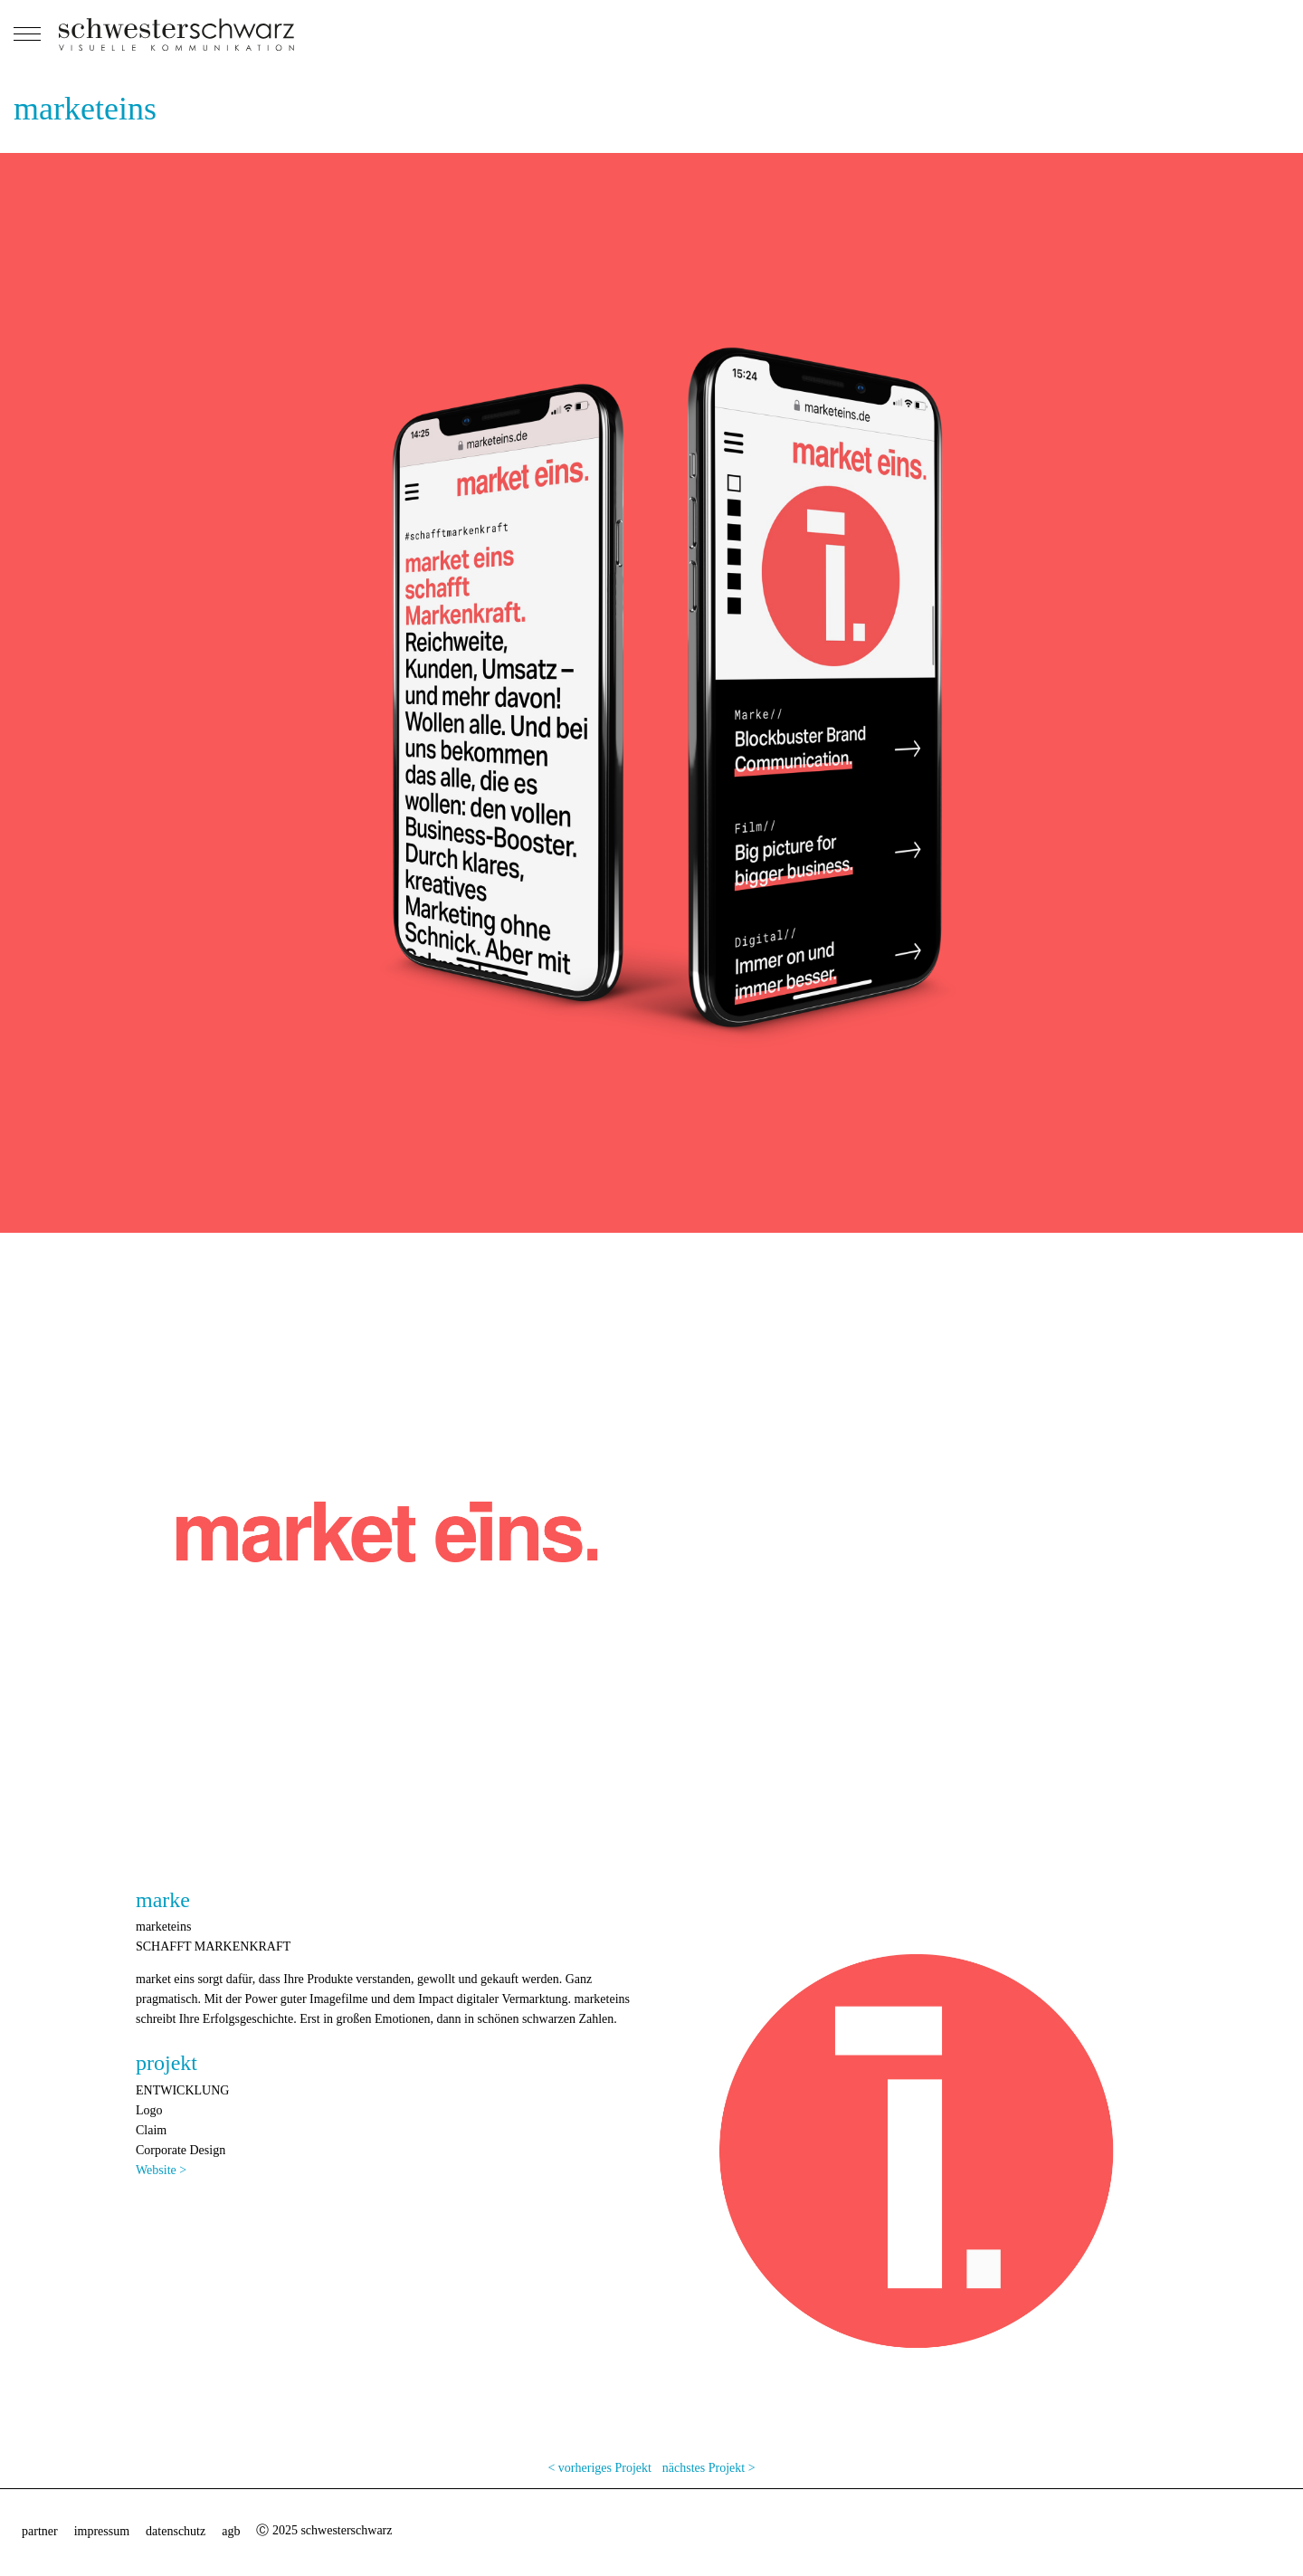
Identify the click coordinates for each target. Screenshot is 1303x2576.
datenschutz (175, 2531)
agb (231, 2531)
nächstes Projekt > (709, 2468)
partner (40, 2531)
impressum (101, 2531)
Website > (161, 2170)
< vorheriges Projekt (599, 2468)
